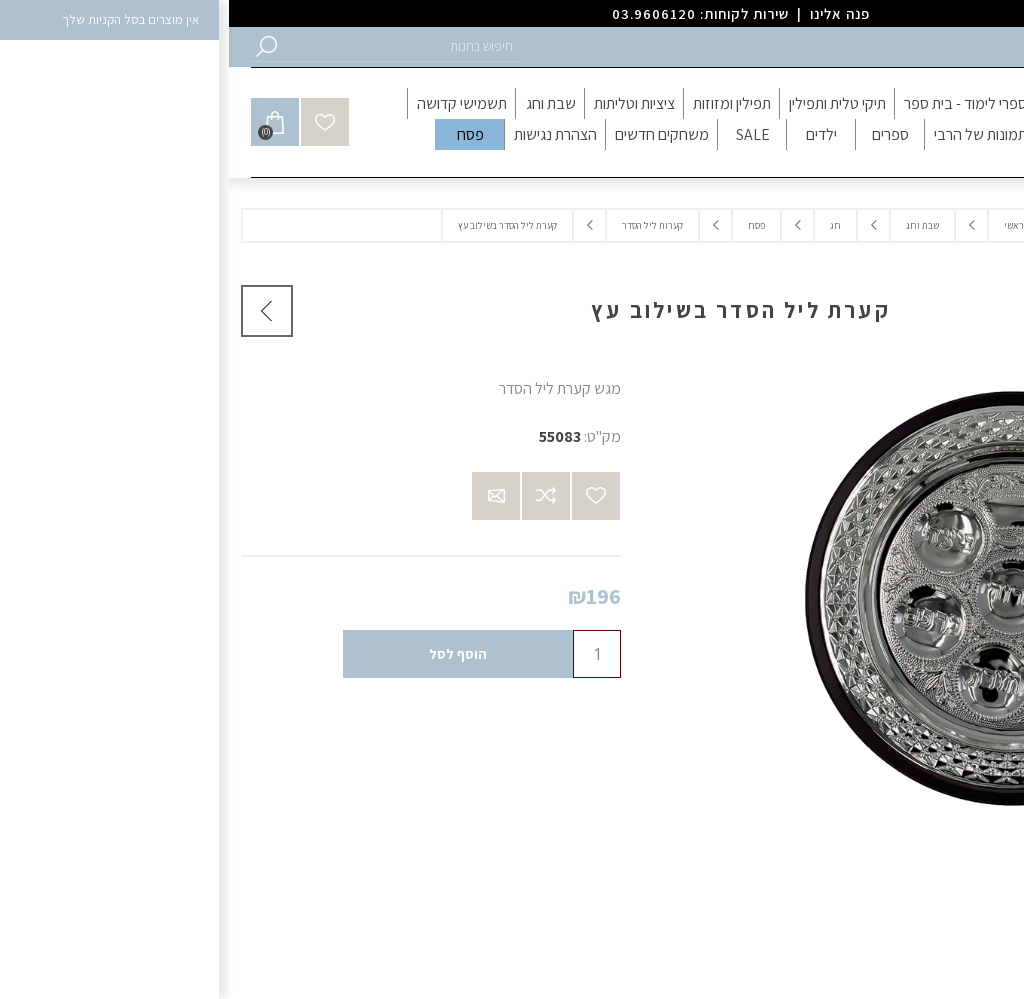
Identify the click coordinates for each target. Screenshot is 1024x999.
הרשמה (981, 47)
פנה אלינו (611, 13)
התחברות (915, 47)
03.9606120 (425, 13)
